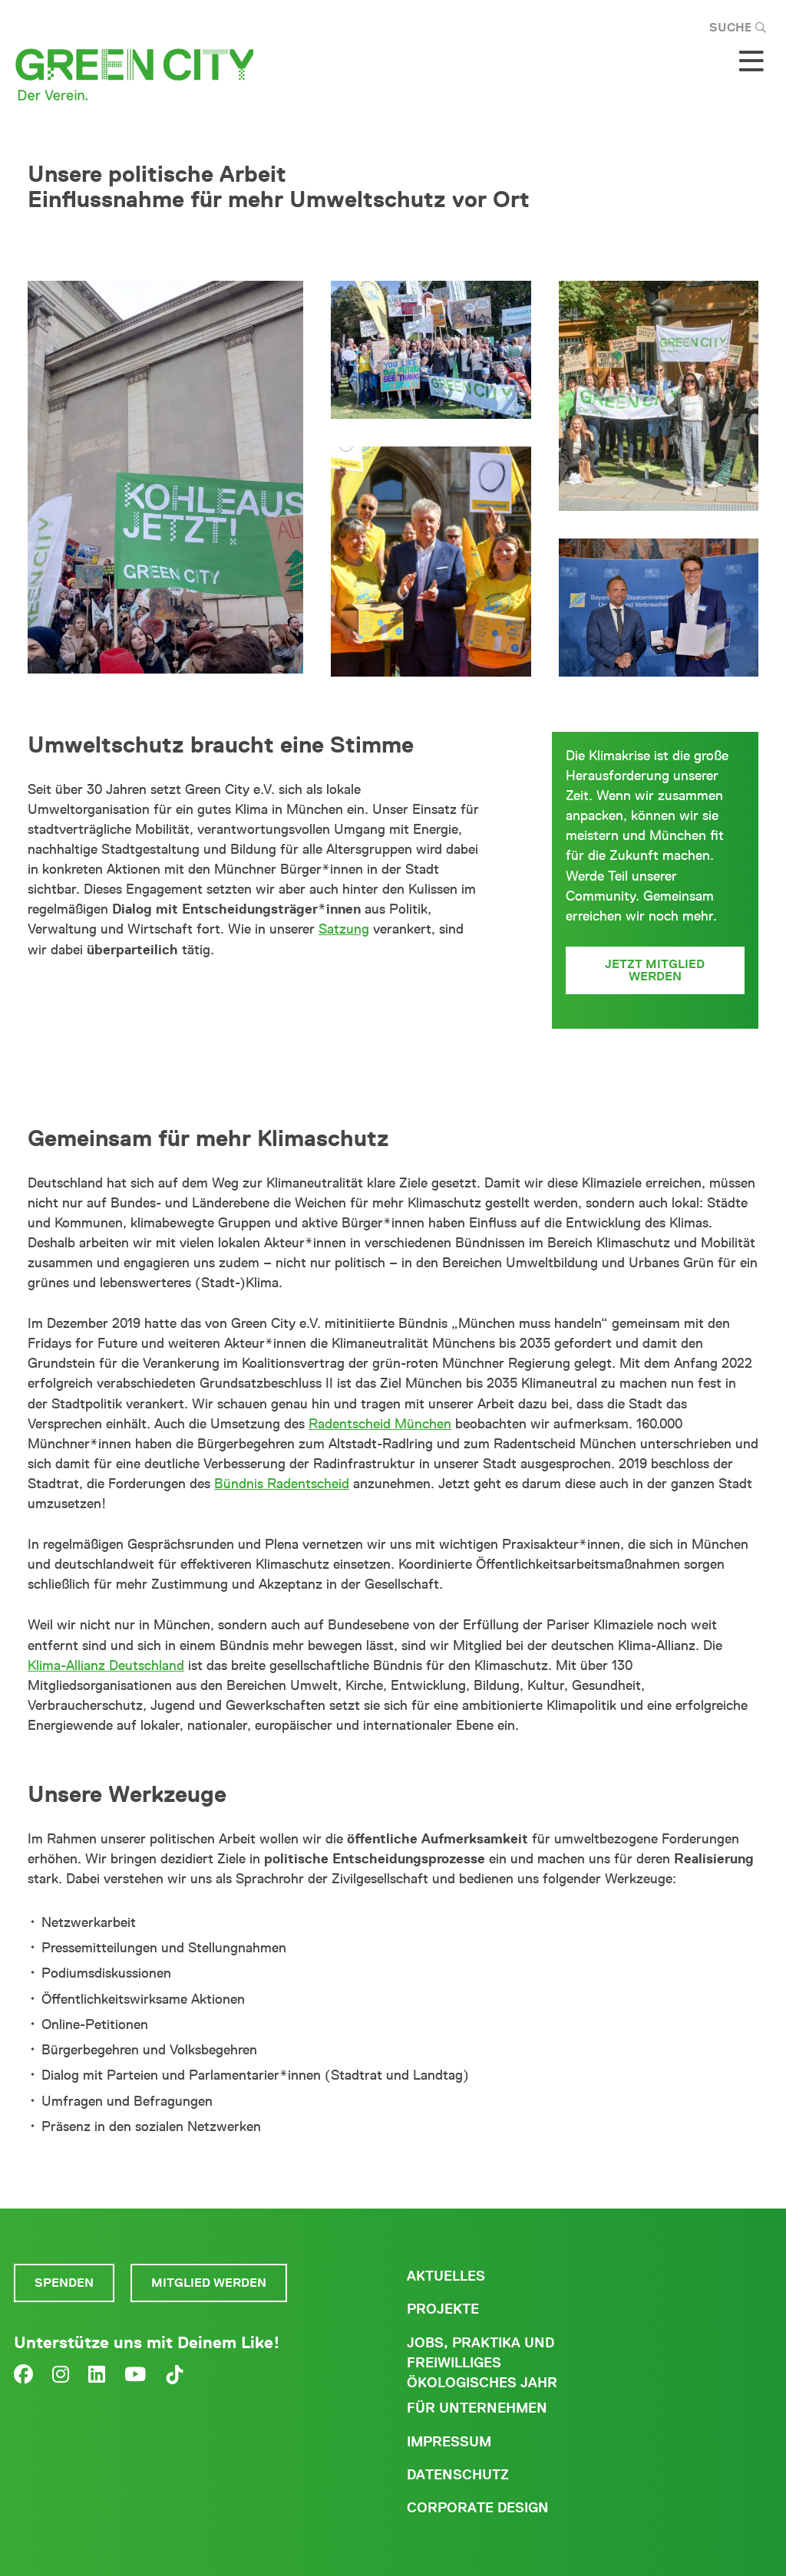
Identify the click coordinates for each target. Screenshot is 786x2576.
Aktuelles (446, 2276)
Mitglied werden (208, 2282)
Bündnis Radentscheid (281, 1483)
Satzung (344, 929)
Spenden (64, 2282)
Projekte (443, 2309)
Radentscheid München (380, 1423)
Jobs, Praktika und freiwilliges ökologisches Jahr (482, 2362)
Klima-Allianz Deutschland (106, 1665)
